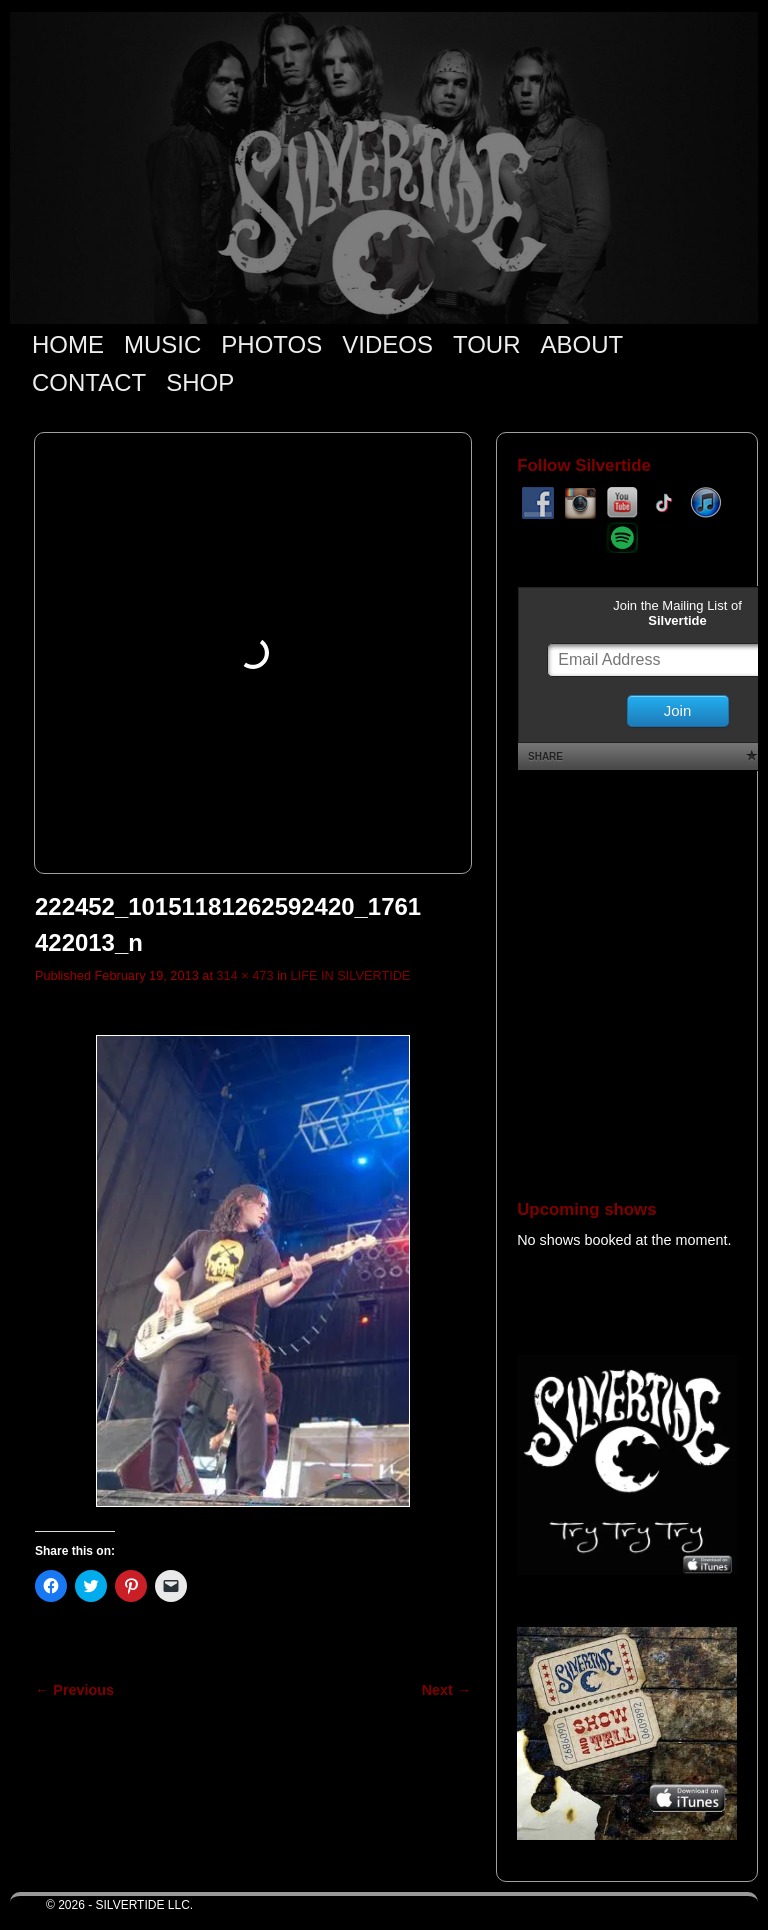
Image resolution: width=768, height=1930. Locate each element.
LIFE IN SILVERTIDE (351, 975)
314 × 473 (244, 975)
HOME (68, 344)
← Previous (74, 1690)
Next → (446, 1690)
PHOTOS (271, 344)
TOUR (487, 344)
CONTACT (89, 382)
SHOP (200, 382)
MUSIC (162, 344)
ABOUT (582, 344)
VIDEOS (387, 344)
